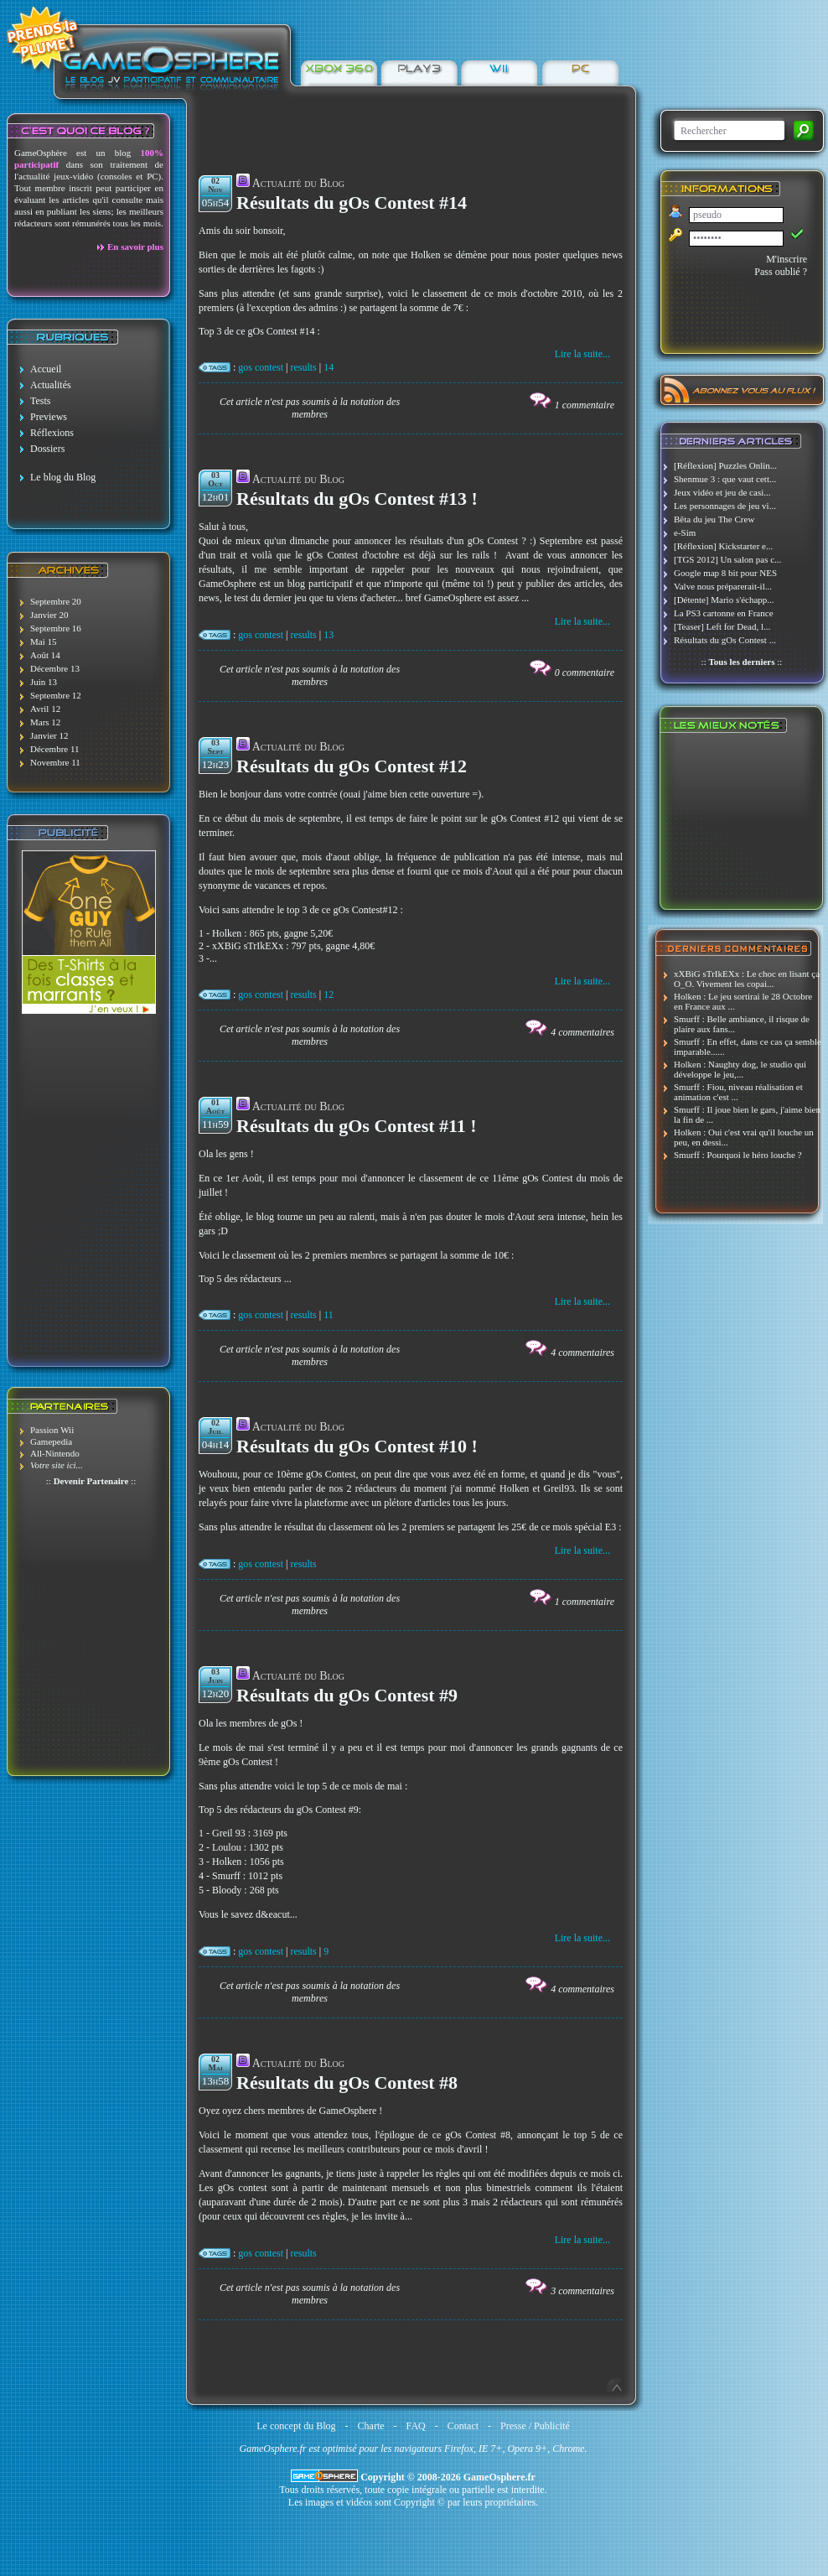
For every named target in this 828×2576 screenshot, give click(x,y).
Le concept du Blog (295, 2426)
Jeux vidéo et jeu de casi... (722, 492)
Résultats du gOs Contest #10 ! (357, 1446)
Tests (40, 401)
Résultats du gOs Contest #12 (351, 766)
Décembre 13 (55, 668)
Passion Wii (52, 1430)
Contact (463, 2426)
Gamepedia (51, 1441)
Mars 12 (45, 722)
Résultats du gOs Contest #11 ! (356, 1125)
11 (328, 1315)
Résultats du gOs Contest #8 (347, 2082)
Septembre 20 (55, 601)
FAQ (416, 2426)
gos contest (260, 367)
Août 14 (45, 655)
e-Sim (685, 532)
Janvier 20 (49, 615)
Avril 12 (45, 709)
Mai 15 (43, 641)
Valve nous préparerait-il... (723, 586)
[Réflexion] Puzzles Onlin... (725, 465)
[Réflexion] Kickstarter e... (723, 546)
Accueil (45, 369)
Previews (48, 417)
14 (328, 367)
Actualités (50, 385)
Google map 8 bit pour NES (725, 573)
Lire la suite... (582, 354)
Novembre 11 (55, 762)
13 (328, 635)
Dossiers (47, 448)
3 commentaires (582, 2291)
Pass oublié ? (780, 272)
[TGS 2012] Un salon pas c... (727, 559)
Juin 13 (43, 682)
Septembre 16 (55, 628)
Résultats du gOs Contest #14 (351, 202)
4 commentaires (582, 1032)
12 (328, 994)
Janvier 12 (49, 735)
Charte (371, 2426)
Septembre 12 (55, 695)
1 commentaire (584, 405)
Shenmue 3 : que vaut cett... (725, 479)
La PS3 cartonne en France (724, 613)
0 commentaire (584, 672)
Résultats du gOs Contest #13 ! (357, 498)
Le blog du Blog (63, 477)
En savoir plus (135, 247)
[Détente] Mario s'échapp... (724, 600)
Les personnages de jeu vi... (725, 506)
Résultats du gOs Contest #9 (347, 1695)
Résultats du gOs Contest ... (725, 640)
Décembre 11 (55, 749)
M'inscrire (786, 259)
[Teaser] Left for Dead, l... (722, 626)
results (303, 367)
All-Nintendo (55, 1453)
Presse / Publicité (535, 2426)
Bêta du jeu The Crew (714, 519)
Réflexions (52, 433)
